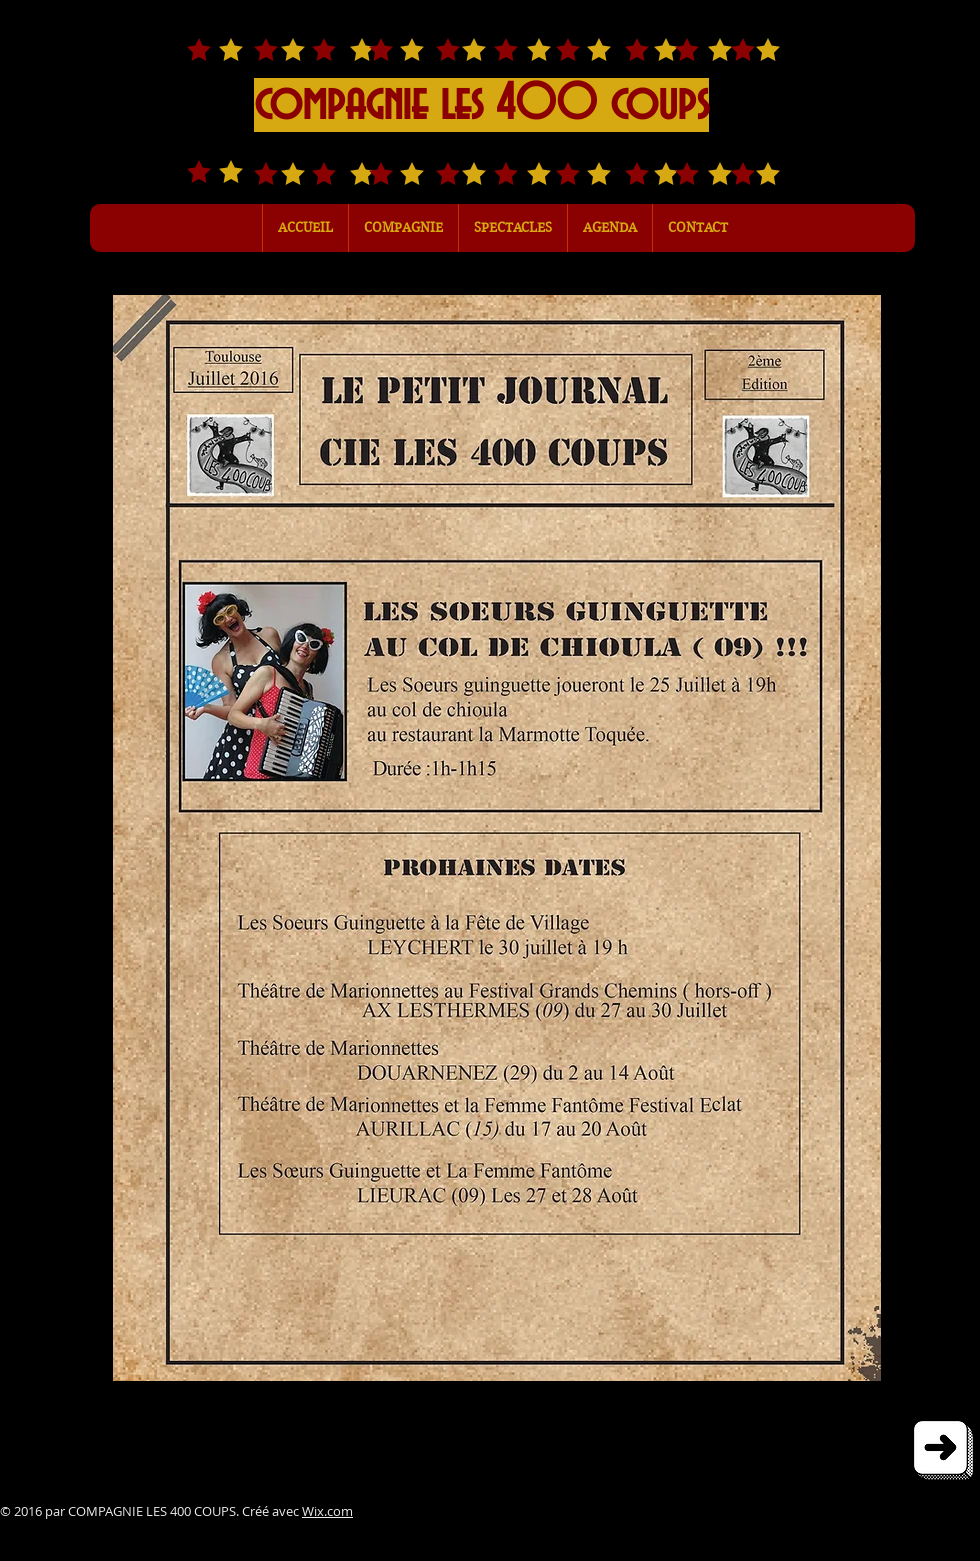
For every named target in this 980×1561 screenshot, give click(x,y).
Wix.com (327, 1511)
